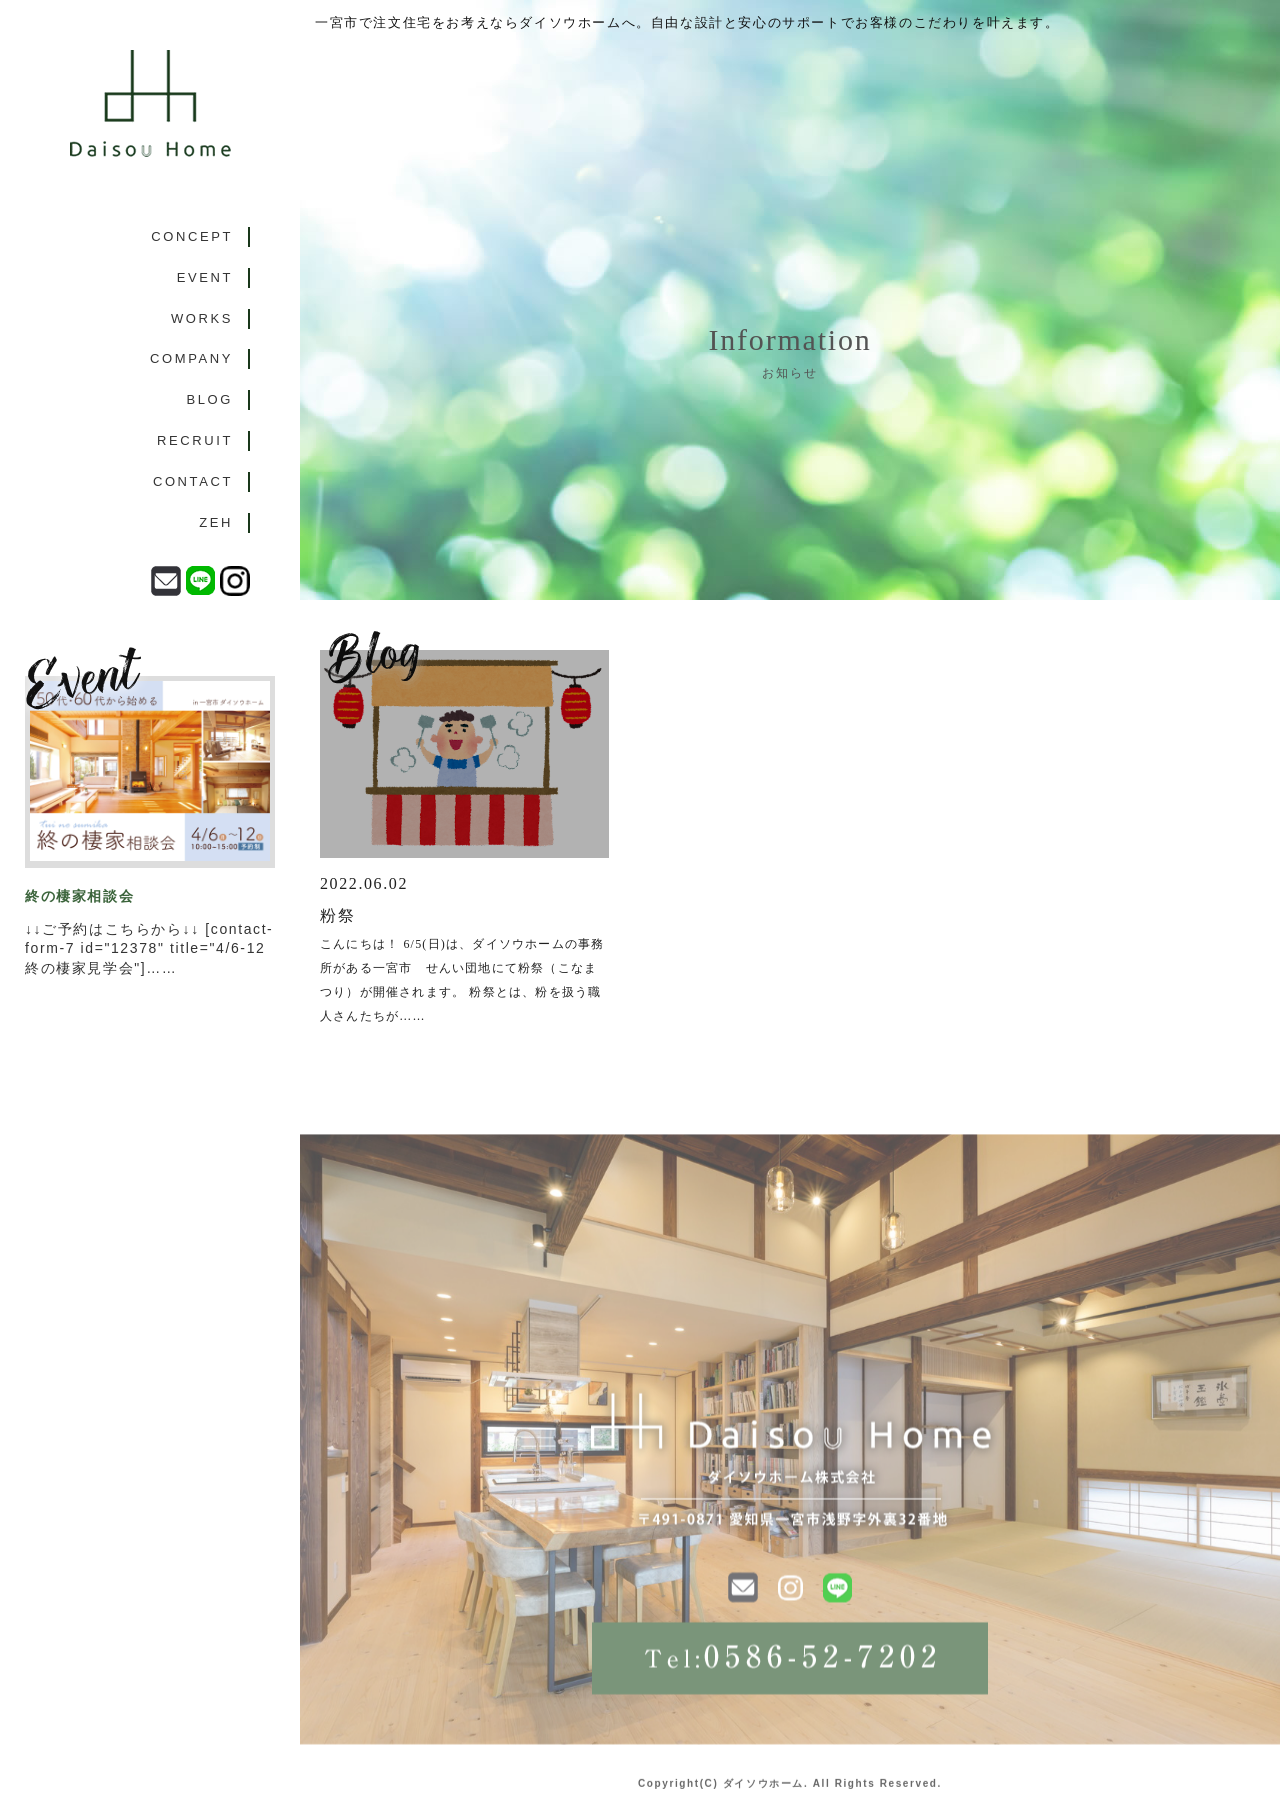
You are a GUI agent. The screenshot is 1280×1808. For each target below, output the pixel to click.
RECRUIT (195, 440)
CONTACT (193, 481)
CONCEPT (192, 236)
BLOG (209, 399)
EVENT (205, 277)
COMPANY (191, 358)
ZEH (216, 522)
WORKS (202, 318)
